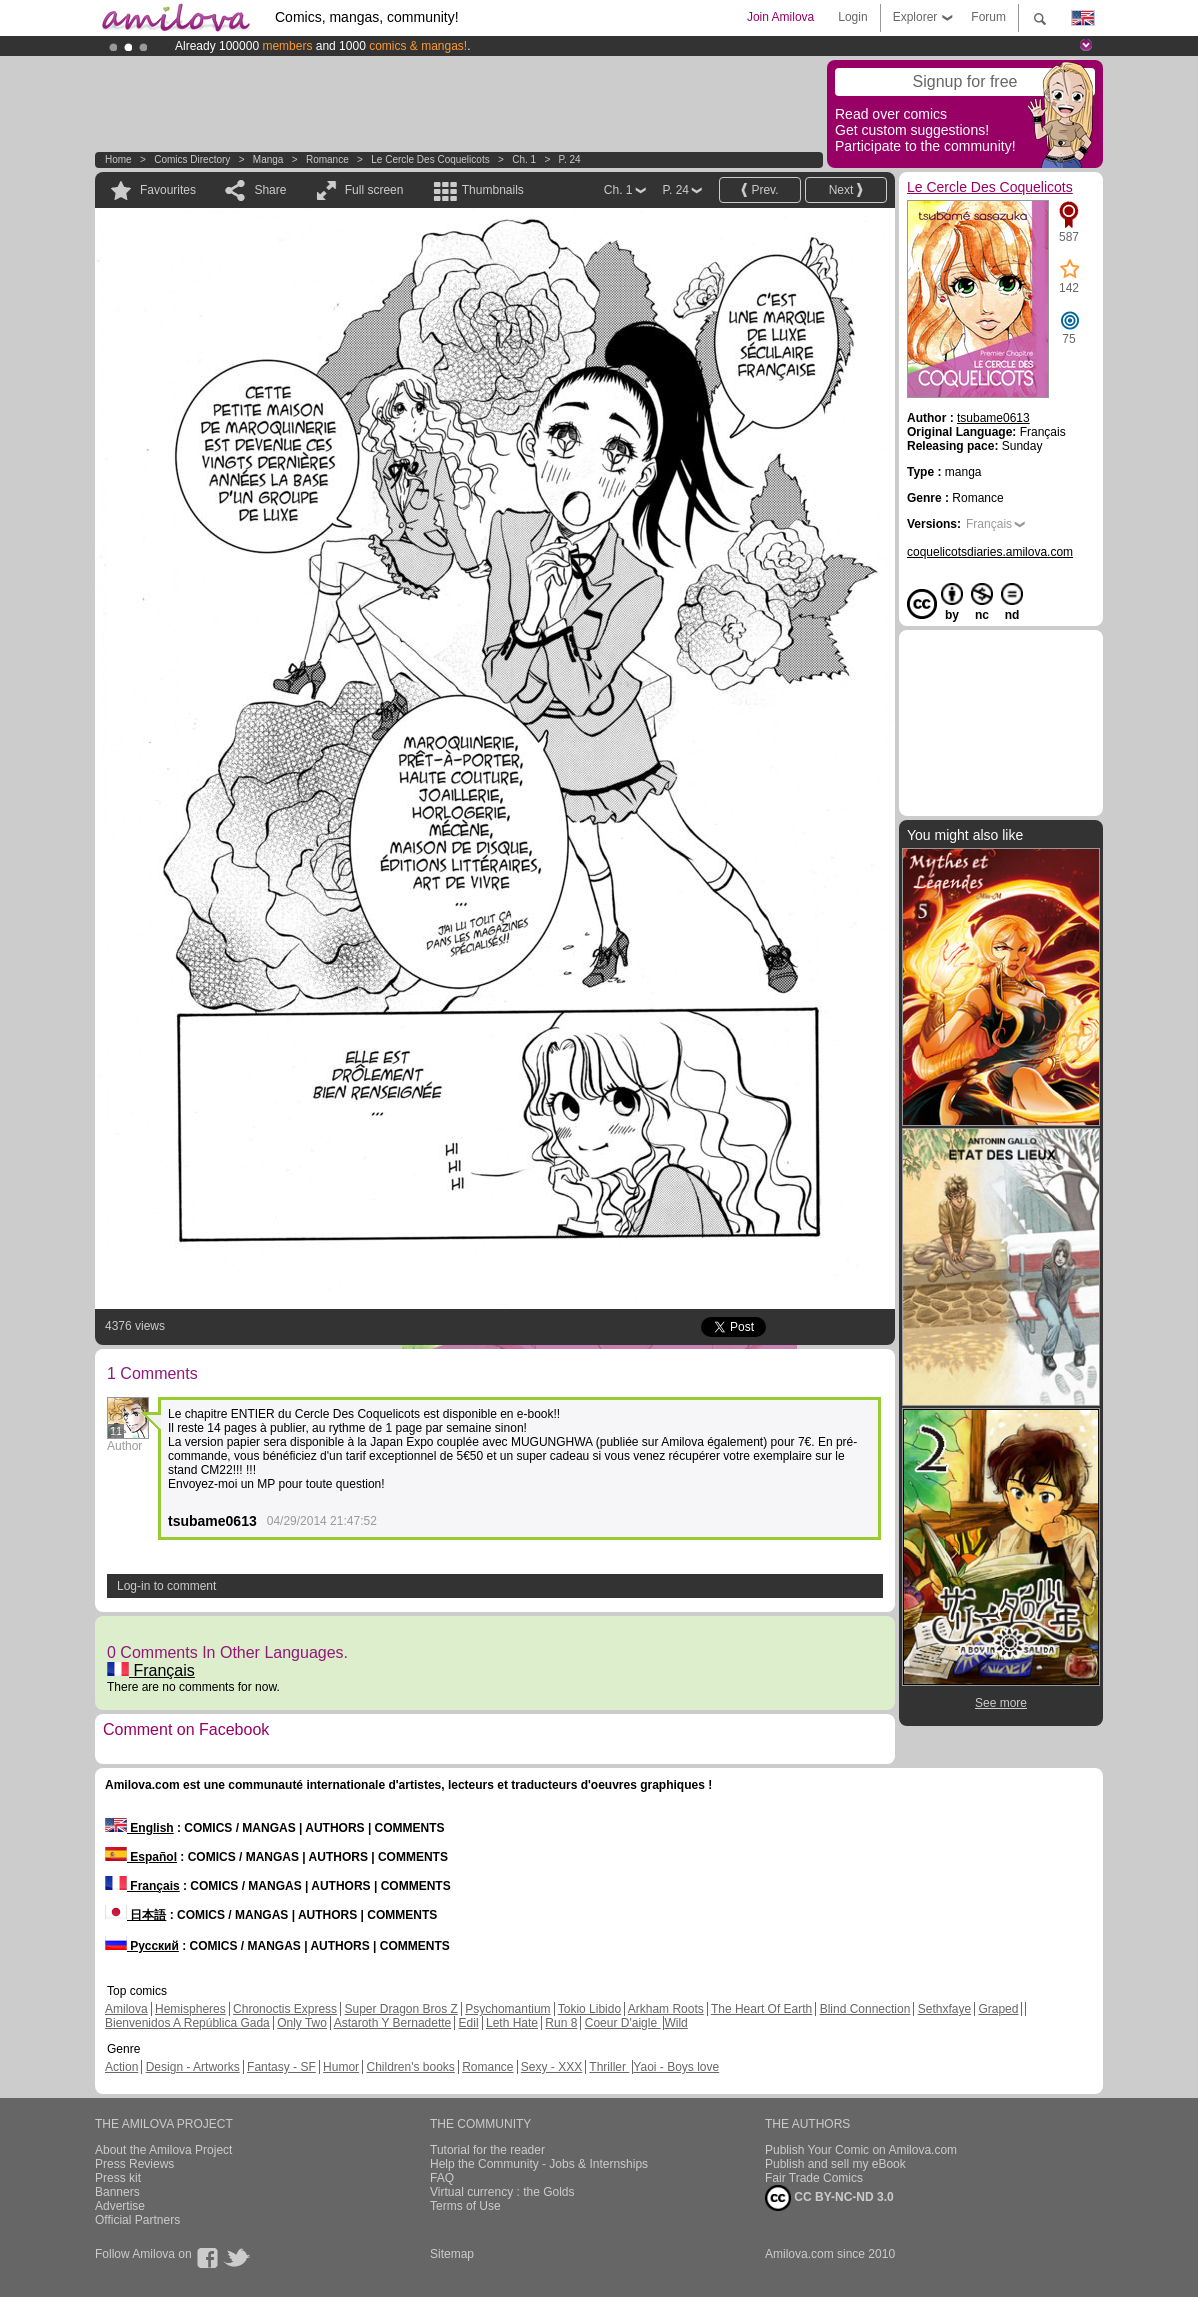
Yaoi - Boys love (676, 2067)
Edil (469, 2023)
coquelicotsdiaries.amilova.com (990, 552)
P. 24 (570, 159)
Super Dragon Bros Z (400, 2009)
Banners (117, 2192)
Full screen (374, 190)
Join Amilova (780, 17)
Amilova (126, 2009)
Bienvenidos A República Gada (187, 2023)
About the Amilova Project (163, 2150)
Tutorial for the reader (487, 2150)
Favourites (168, 190)
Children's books (410, 2067)
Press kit (118, 2178)
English (139, 1828)
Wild (675, 2023)
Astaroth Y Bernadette (393, 2023)
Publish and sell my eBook (835, 2164)
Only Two (302, 2023)
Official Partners (137, 2220)
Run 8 (561, 2023)
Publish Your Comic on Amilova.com (861, 2150)
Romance (327, 159)
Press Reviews (134, 2164)
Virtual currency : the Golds (502, 2192)
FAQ (442, 2178)
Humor (341, 2067)
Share (270, 190)
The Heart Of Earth (761, 2009)
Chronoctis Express (285, 2009)
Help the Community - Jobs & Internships (539, 2164)
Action (121, 2067)
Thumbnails (493, 190)
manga (268, 159)
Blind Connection (865, 2009)
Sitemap (452, 2254)
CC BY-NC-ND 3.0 (829, 2198)
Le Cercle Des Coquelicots (430, 159)
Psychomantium (507, 2009)
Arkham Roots (666, 2009)
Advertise (120, 2206)
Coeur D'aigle (623, 2023)
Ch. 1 (524, 159)
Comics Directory (192, 159)
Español (141, 1857)
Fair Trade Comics (814, 2178)
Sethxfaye (944, 2009)
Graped (998, 2009)
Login (852, 17)
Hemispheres (190, 2009)
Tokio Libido (589, 2009)
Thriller (609, 2067)
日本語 (135, 1915)
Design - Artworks (193, 2067)
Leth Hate (512, 2023)
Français (151, 1670)
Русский (142, 1946)
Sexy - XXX (551, 2067)
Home (118, 159)
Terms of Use (465, 2206)
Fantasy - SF (281, 2067)
